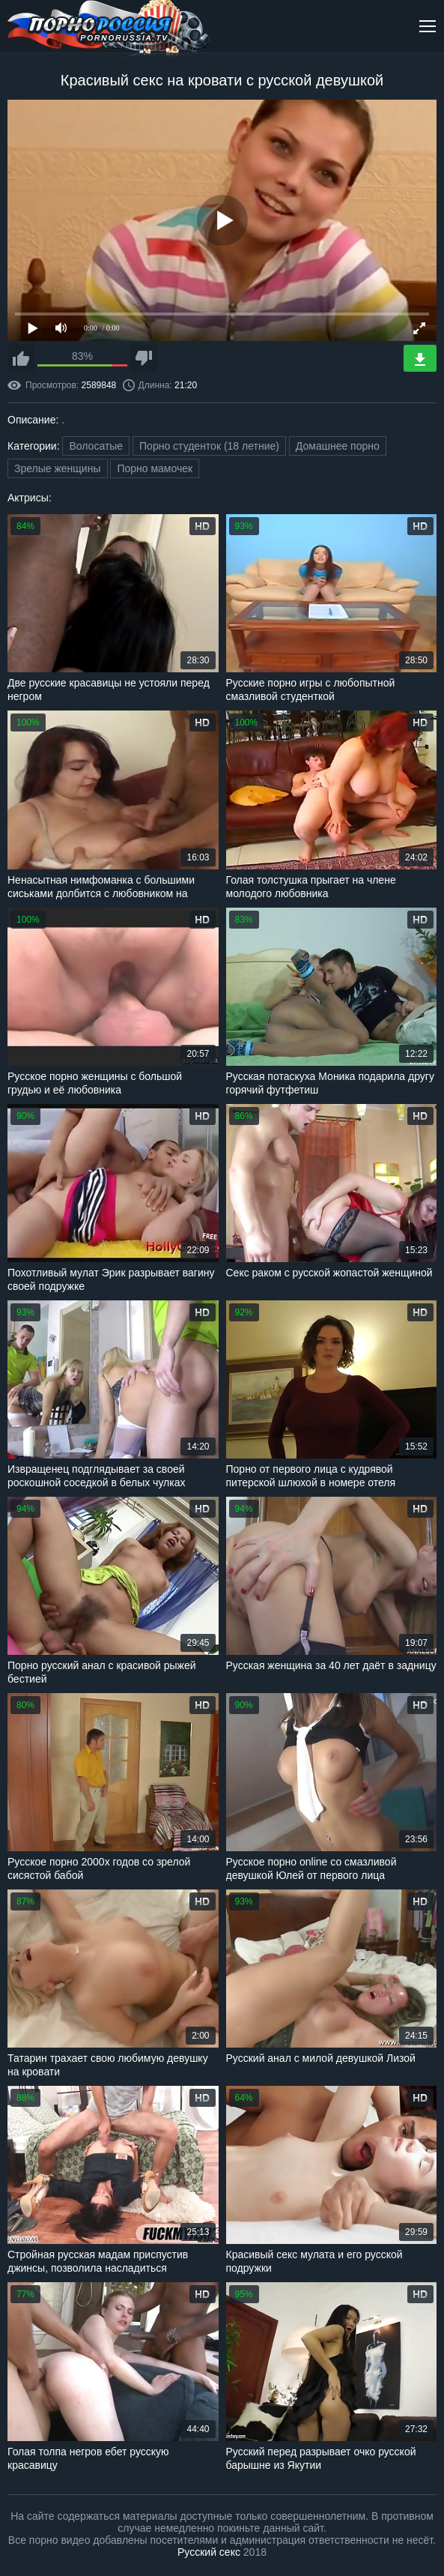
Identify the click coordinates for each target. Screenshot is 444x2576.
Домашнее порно (338, 446)
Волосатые (96, 446)
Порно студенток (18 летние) (209, 446)
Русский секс (208, 2552)
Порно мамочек (154, 468)
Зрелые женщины (57, 468)
